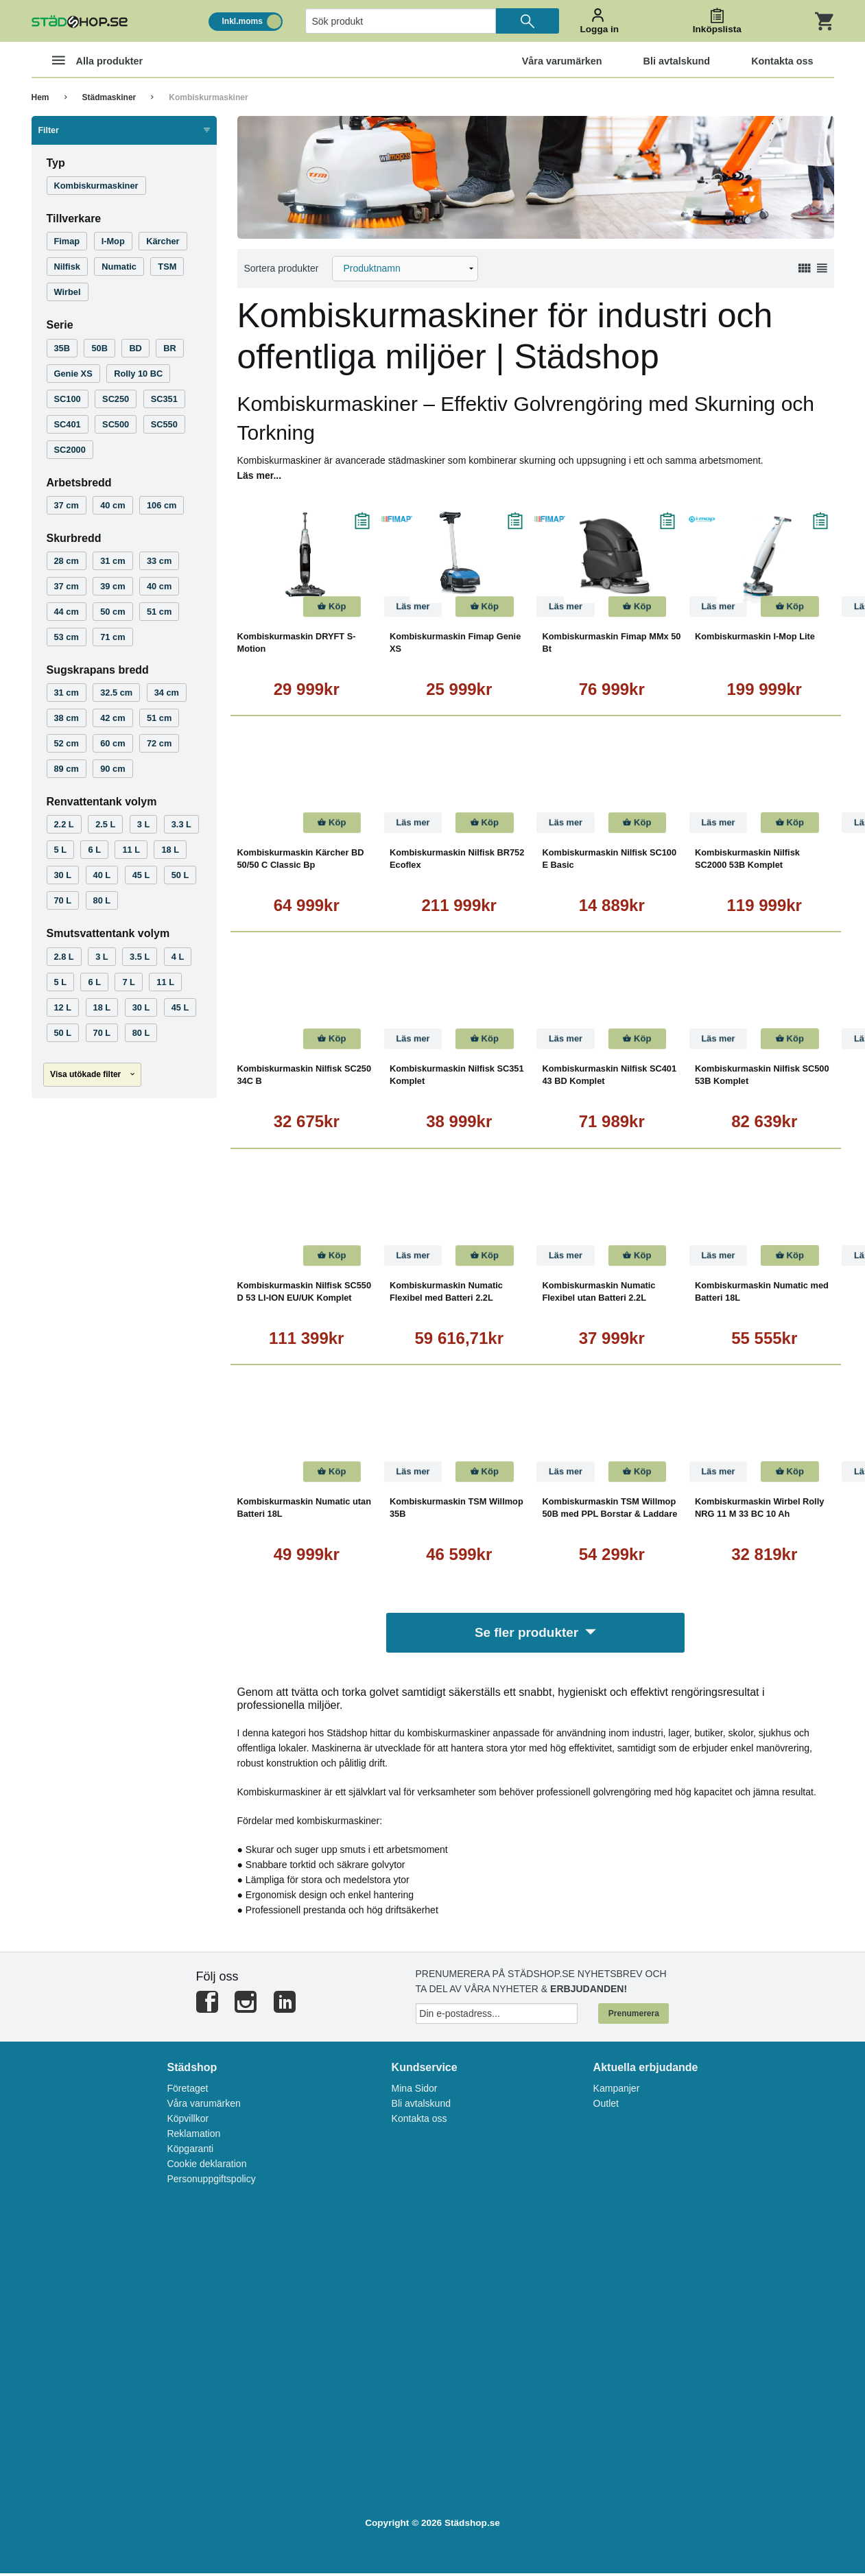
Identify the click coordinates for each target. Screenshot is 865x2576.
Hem (40, 97)
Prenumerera (633, 2016)
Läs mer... (259, 475)
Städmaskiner (109, 97)
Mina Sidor (415, 2090)
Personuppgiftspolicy (211, 2181)
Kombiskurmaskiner (208, 97)
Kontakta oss (419, 2121)
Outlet (606, 2106)
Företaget (187, 2090)
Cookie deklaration (206, 2166)
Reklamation (193, 2136)
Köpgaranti (190, 2151)
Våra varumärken (203, 2106)
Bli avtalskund (421, 2106)
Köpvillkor (188, 2121)
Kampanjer (616, 2090)
